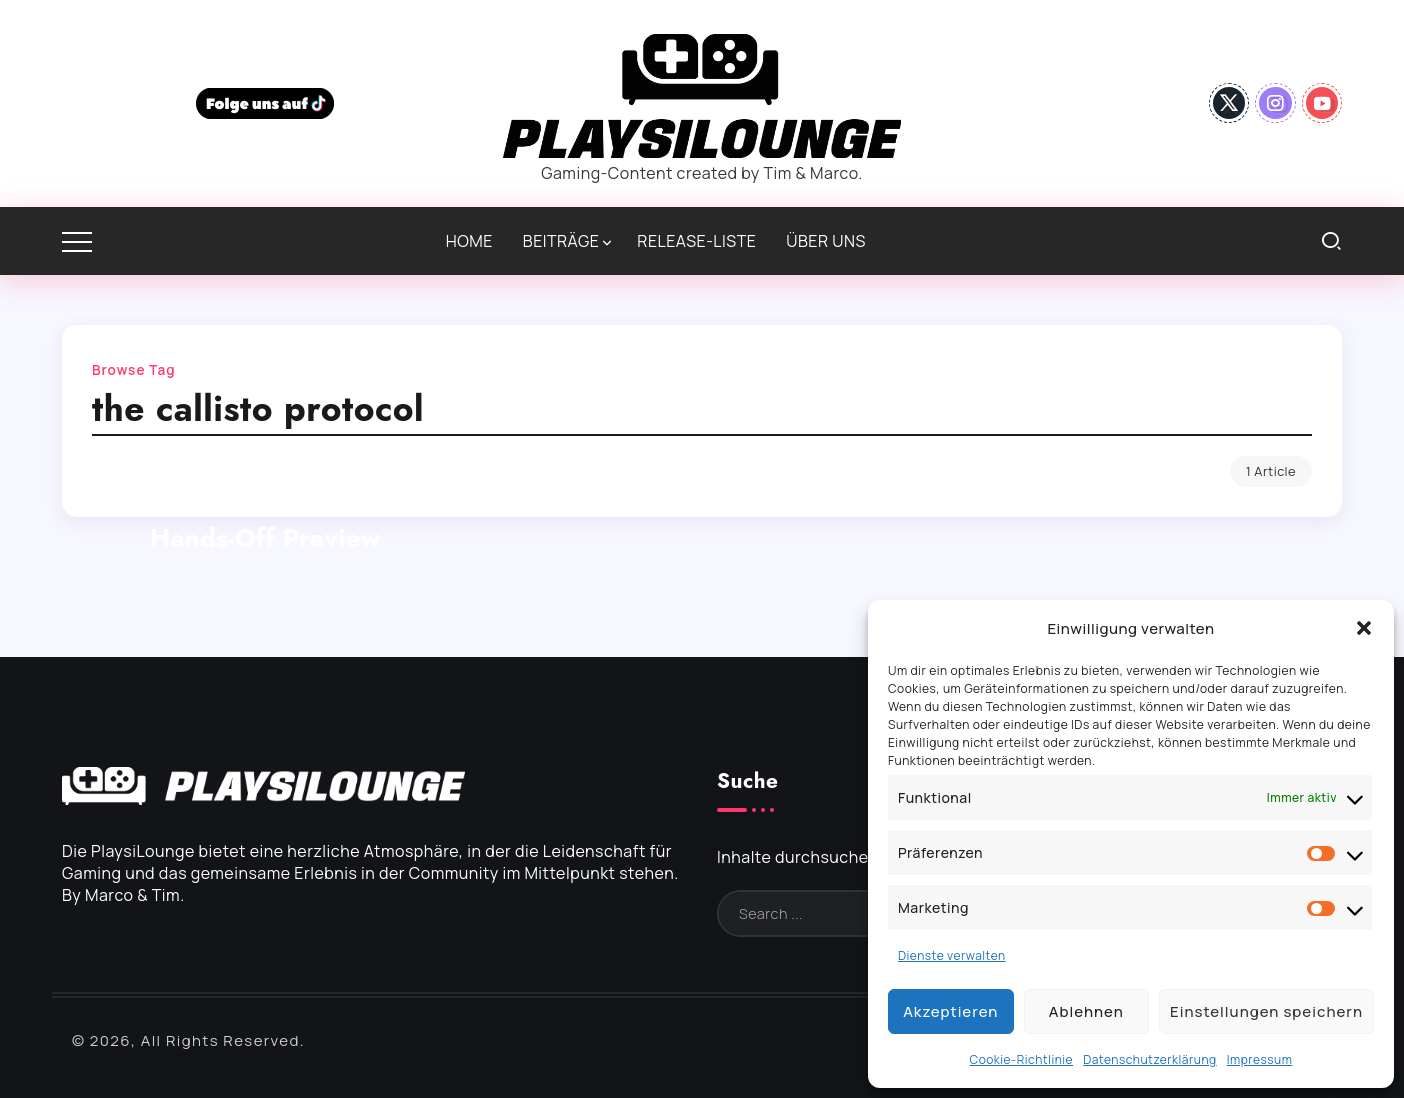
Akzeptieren (950, 1011)
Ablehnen (1086, 1011)
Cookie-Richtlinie (1022, 1059)
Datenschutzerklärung (1150, 1059)
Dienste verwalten (952, 955)
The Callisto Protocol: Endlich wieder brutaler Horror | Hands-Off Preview (265, 502)
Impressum (1260, 1059)
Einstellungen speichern (1266, 1011)
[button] (1364, 628)
